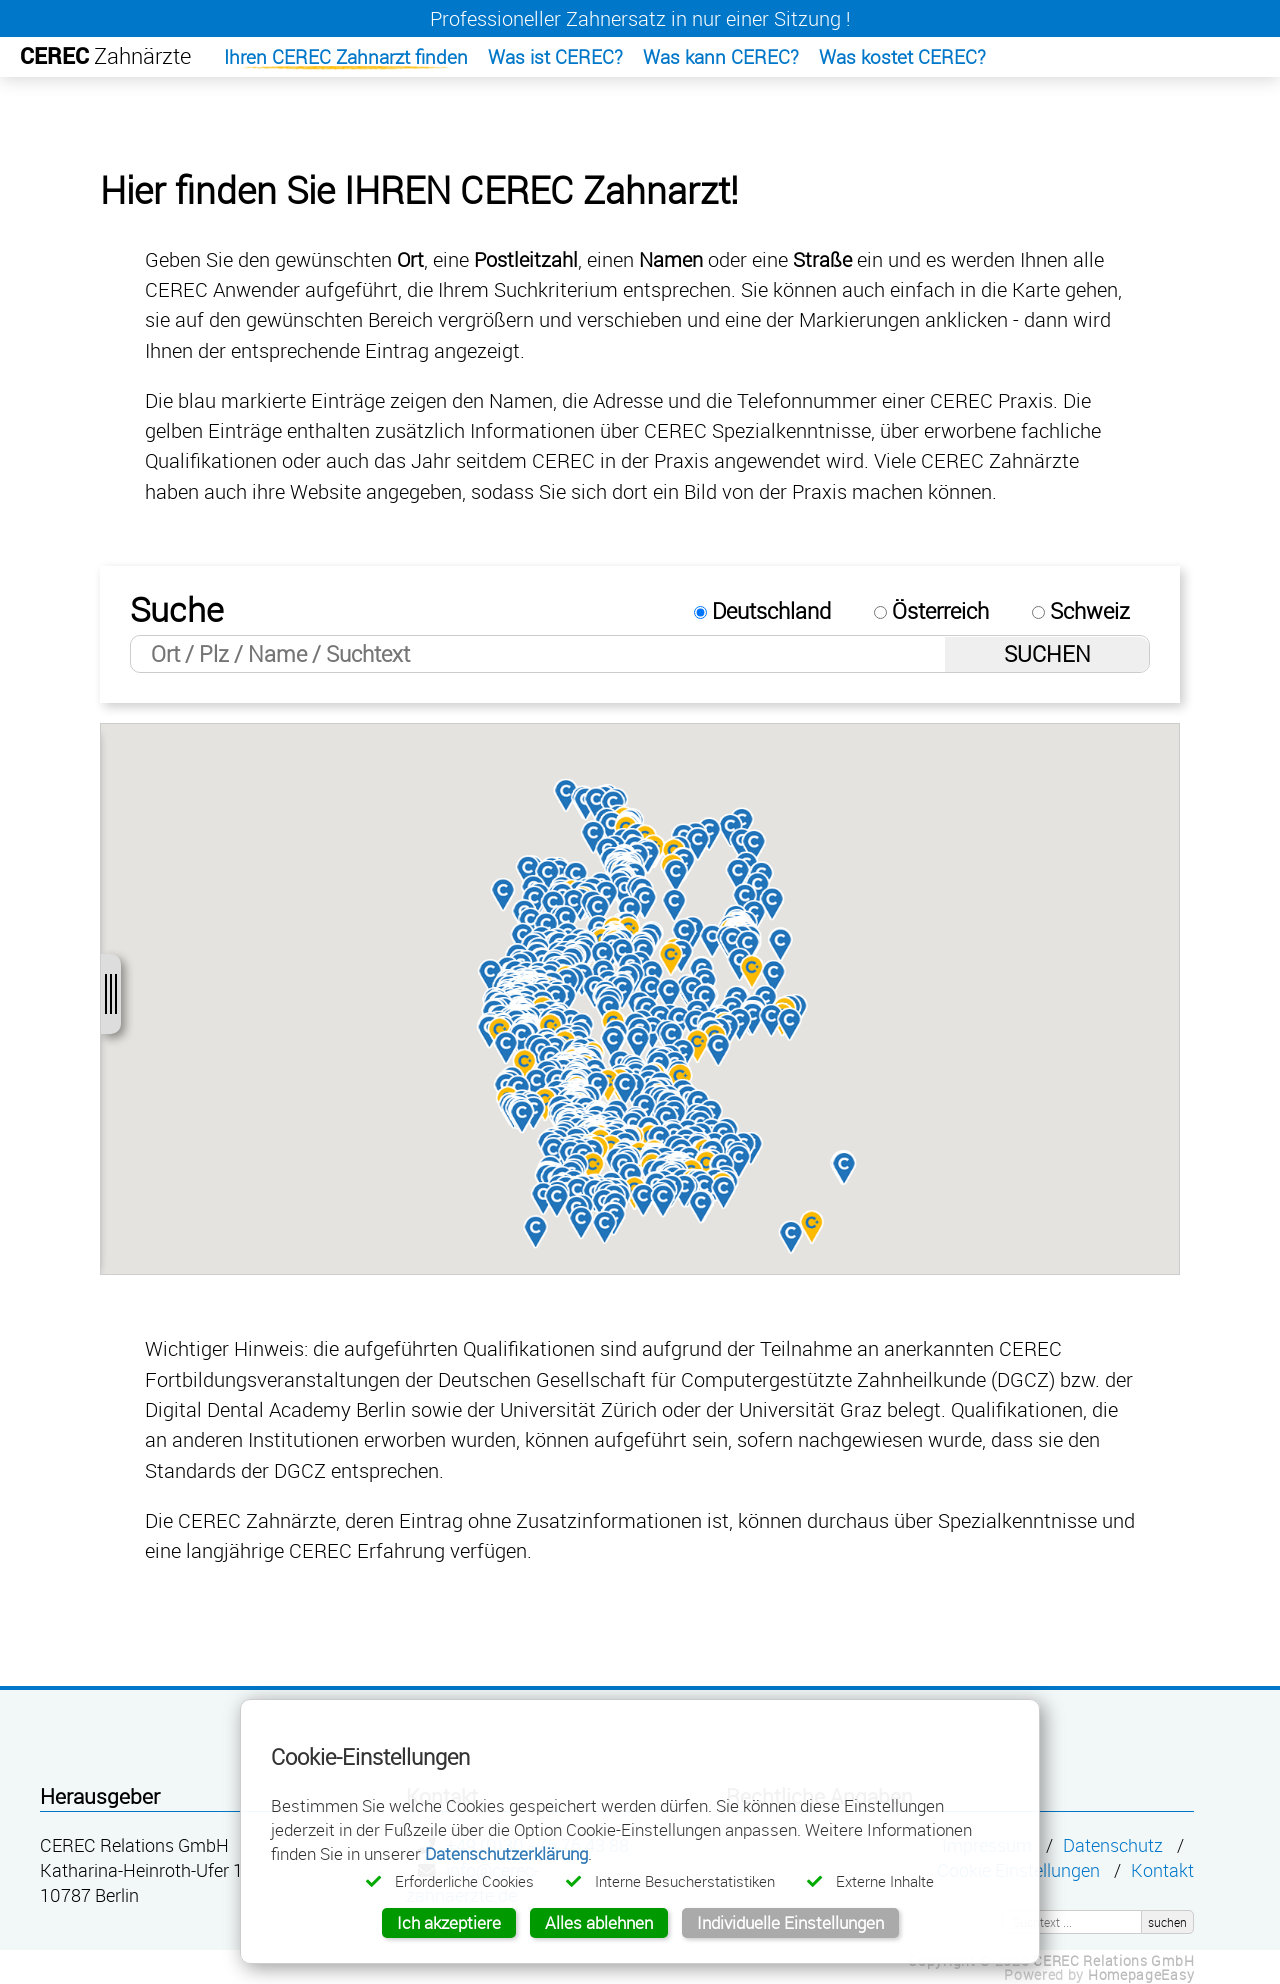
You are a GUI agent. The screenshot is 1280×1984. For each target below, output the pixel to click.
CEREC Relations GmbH (1113, 1960)
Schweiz (1081, 610)
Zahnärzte (105, 55)
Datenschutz (1113, 1845)
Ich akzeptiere (449, 1922)
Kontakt (1162, 1870)
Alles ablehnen (599, 1922)
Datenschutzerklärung (506, 1853)
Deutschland (762, 610)
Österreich (931, 610)
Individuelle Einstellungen (790, 1922)
